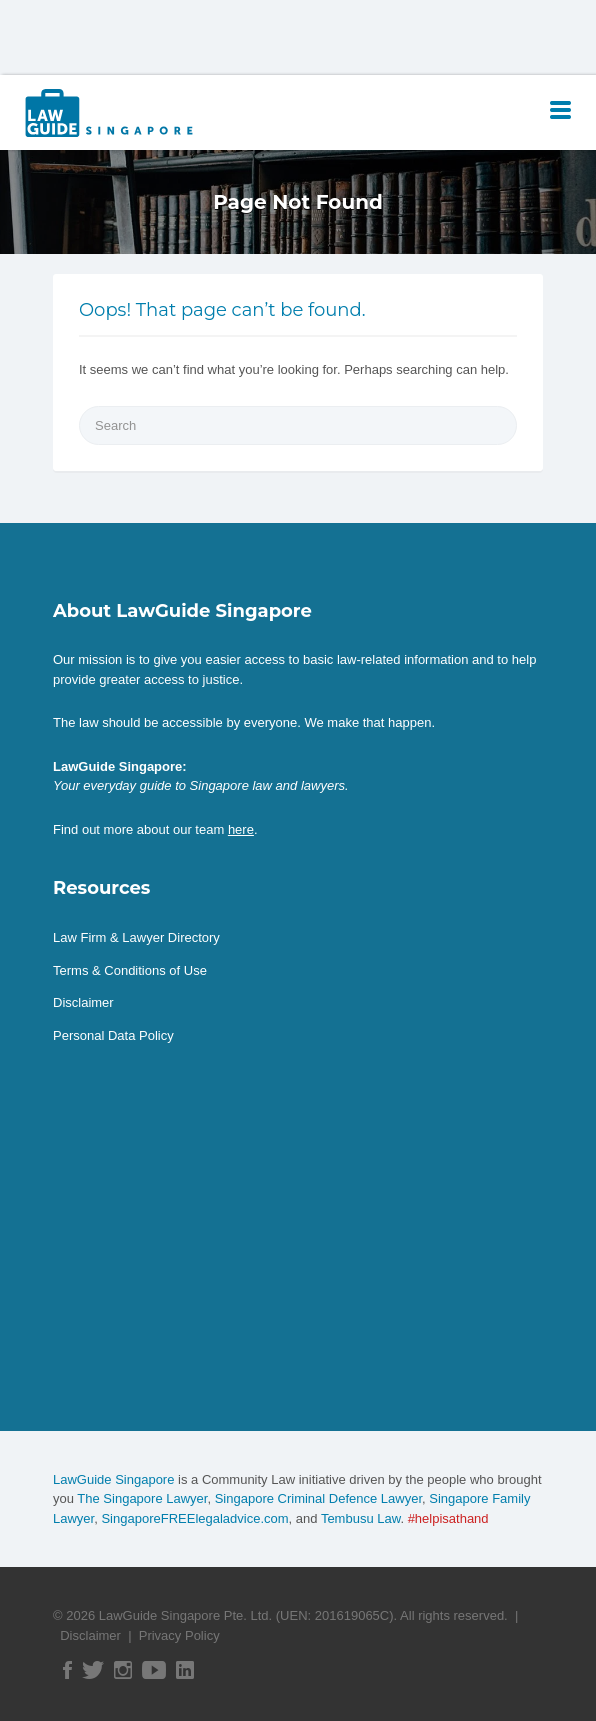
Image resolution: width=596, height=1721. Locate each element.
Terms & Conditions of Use (130, 970)
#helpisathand (448, 1518)
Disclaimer (83, 1002)
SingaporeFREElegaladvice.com (194, 1518)
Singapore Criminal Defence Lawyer (318, 1498)
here (241, 829)
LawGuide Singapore (113, 1479)
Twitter (93, 1670)
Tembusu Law (361, 1518)
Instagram (123, 1670)
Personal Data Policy (113, 1035)
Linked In (185, 1670)
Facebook (67, 1670)
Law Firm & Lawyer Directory (136, 937)
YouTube (154, 1670)
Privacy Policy (179, 1635)
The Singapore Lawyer (142, 1498)
